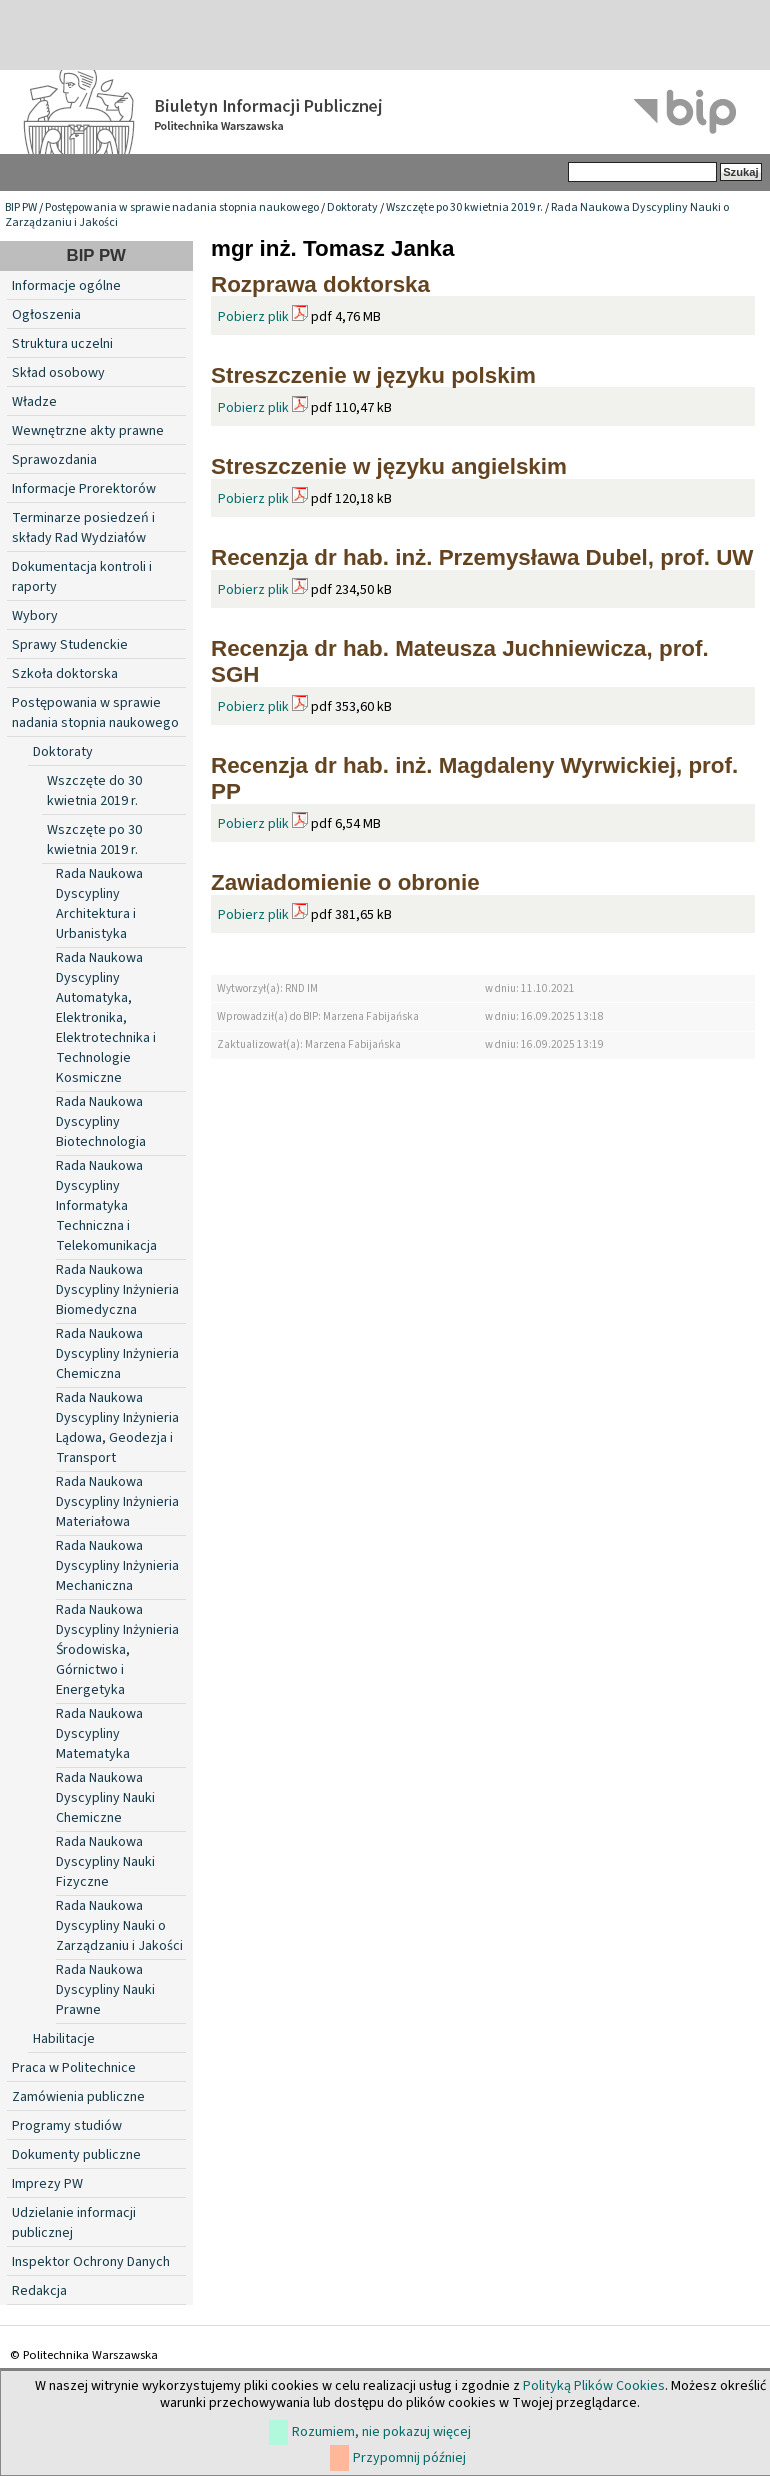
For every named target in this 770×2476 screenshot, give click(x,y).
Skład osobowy (58, 373)
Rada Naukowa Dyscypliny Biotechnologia (101, 1122)
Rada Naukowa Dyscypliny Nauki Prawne (105, 1990)
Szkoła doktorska (65, 674)
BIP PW (21, 207)
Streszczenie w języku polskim (373, 375)
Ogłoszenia (46, 315)
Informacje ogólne (66, 286)
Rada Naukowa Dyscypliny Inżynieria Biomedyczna (117, 1290)
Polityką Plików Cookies (594, 2386)
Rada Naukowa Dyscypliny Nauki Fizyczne (105, 1862)
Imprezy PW (47, 2184)
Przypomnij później (409, 2458)
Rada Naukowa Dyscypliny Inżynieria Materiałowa (117, 1502)
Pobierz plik (253, 317)
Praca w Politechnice (74, 2068)
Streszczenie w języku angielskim (389, 466)
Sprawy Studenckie (70, 645)
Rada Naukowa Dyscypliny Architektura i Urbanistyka (99, 904)
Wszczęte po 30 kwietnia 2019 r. (464, 207)
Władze (34, 402)
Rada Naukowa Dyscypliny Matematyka (99, 1734)
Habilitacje (64, 2039)
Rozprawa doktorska (320, 284)
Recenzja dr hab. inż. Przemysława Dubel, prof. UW (482, 557)
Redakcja (39, 2291)
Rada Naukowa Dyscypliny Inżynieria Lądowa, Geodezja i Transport (117, 1428)
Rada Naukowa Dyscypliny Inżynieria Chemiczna (117, 1354)
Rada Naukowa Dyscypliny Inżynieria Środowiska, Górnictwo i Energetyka (117, 1650)
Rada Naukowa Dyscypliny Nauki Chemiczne (105, 1798)
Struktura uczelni (62, 344)
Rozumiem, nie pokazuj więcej (381, 2432)
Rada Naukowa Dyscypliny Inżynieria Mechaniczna (117, 1566)
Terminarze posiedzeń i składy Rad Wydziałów (83, 528)
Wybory (35, 616)
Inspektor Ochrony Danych (91, 2262)
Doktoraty (352, 207)
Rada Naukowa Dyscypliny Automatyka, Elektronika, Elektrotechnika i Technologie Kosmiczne (106, 1018)
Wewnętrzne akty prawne (88, 431)
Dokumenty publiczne (76, 2155)
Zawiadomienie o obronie (345, 882)
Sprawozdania (54, 460)
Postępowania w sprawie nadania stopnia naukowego (182, 207)
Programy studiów (67, 2126)
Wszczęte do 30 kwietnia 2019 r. (94, 791)
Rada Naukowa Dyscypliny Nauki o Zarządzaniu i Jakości (119, 1926)
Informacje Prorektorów (84, 489)
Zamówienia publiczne (78, 2097)
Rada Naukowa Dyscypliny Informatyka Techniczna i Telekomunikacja (106, 1206)
